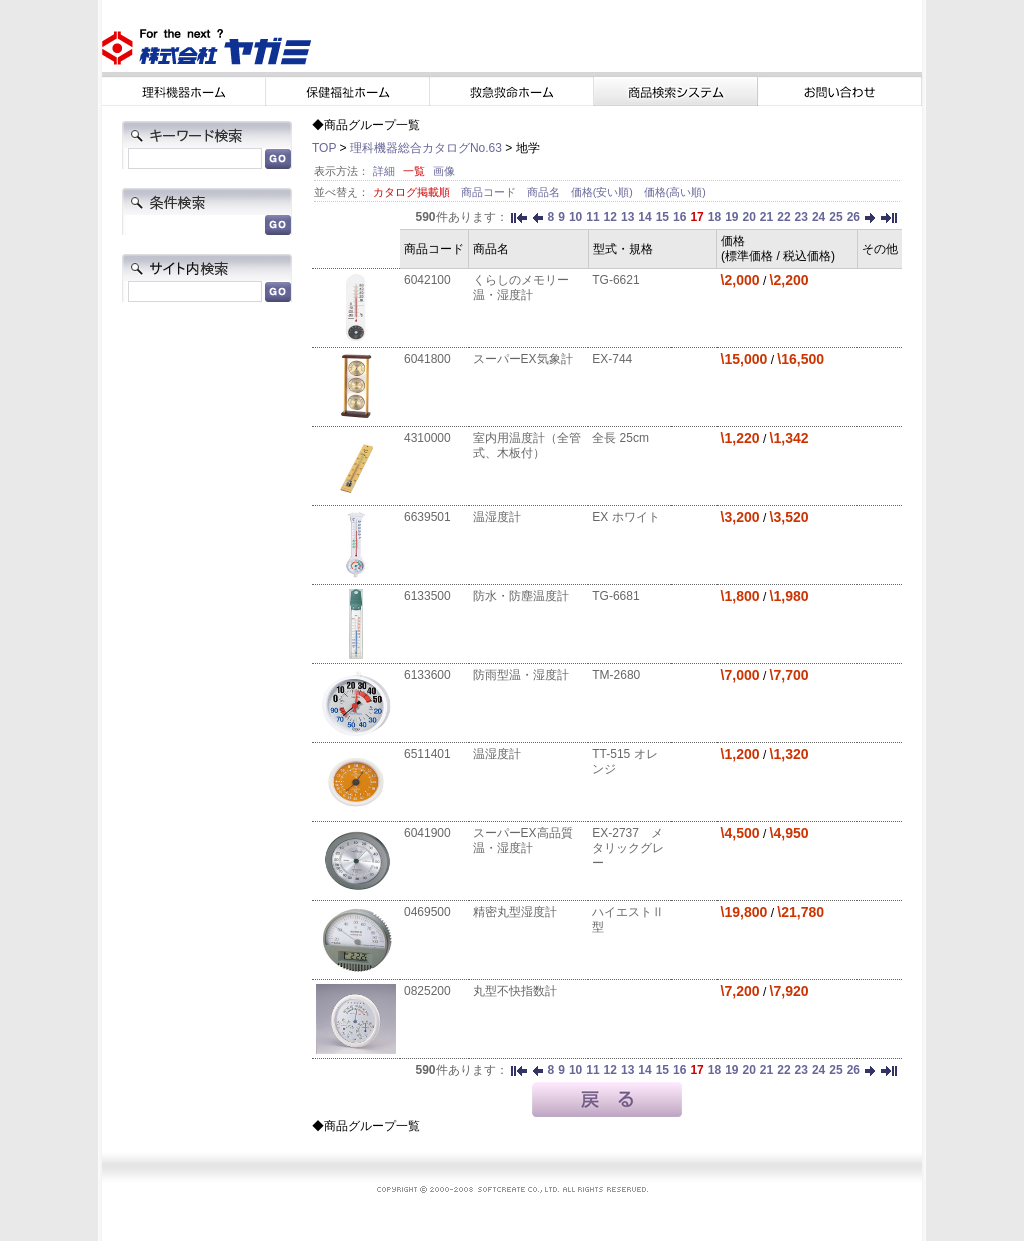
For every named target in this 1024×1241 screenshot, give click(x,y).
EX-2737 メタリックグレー (628, 848)
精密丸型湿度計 (515, 912)
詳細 (384, 171)
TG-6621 (615, 280)
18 (714, 217)
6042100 (427, 280)
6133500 (427, 596)
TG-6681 (615, 596)
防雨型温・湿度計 (521, 675)
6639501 (427, 517)
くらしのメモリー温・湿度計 (521, 287)
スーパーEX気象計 (523, 359)
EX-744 (612, 359)
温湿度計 (497, 517)
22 (783, 217)
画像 (444, 171)
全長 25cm (620, 438)
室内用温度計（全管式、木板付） (527, 445)
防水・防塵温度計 (521, 596)
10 (575, 217)
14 (644, 217)
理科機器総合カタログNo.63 (426, 148)
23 (801, 217)
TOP (324, 148)
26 (853, 217)
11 (592, 217)
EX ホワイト (625, 517)
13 (627, 217)
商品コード (490, 192)
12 (610, 217)
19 (731, 217)
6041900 (427, 833)
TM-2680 (616, 675)
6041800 (427, 359)
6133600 (427, 675)
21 (766, 217)
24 (818, 217)
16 (679, 217)
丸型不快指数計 (515, 991)
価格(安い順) (603, 192)
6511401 (427, 754)
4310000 (427, 438)
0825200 (427, 991)
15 (662, 217)
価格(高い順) (675, 192)
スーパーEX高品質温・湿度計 (523, 840)
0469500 (427, 912)
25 (835, 217)
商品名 (545, 192)
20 (748, 217)
